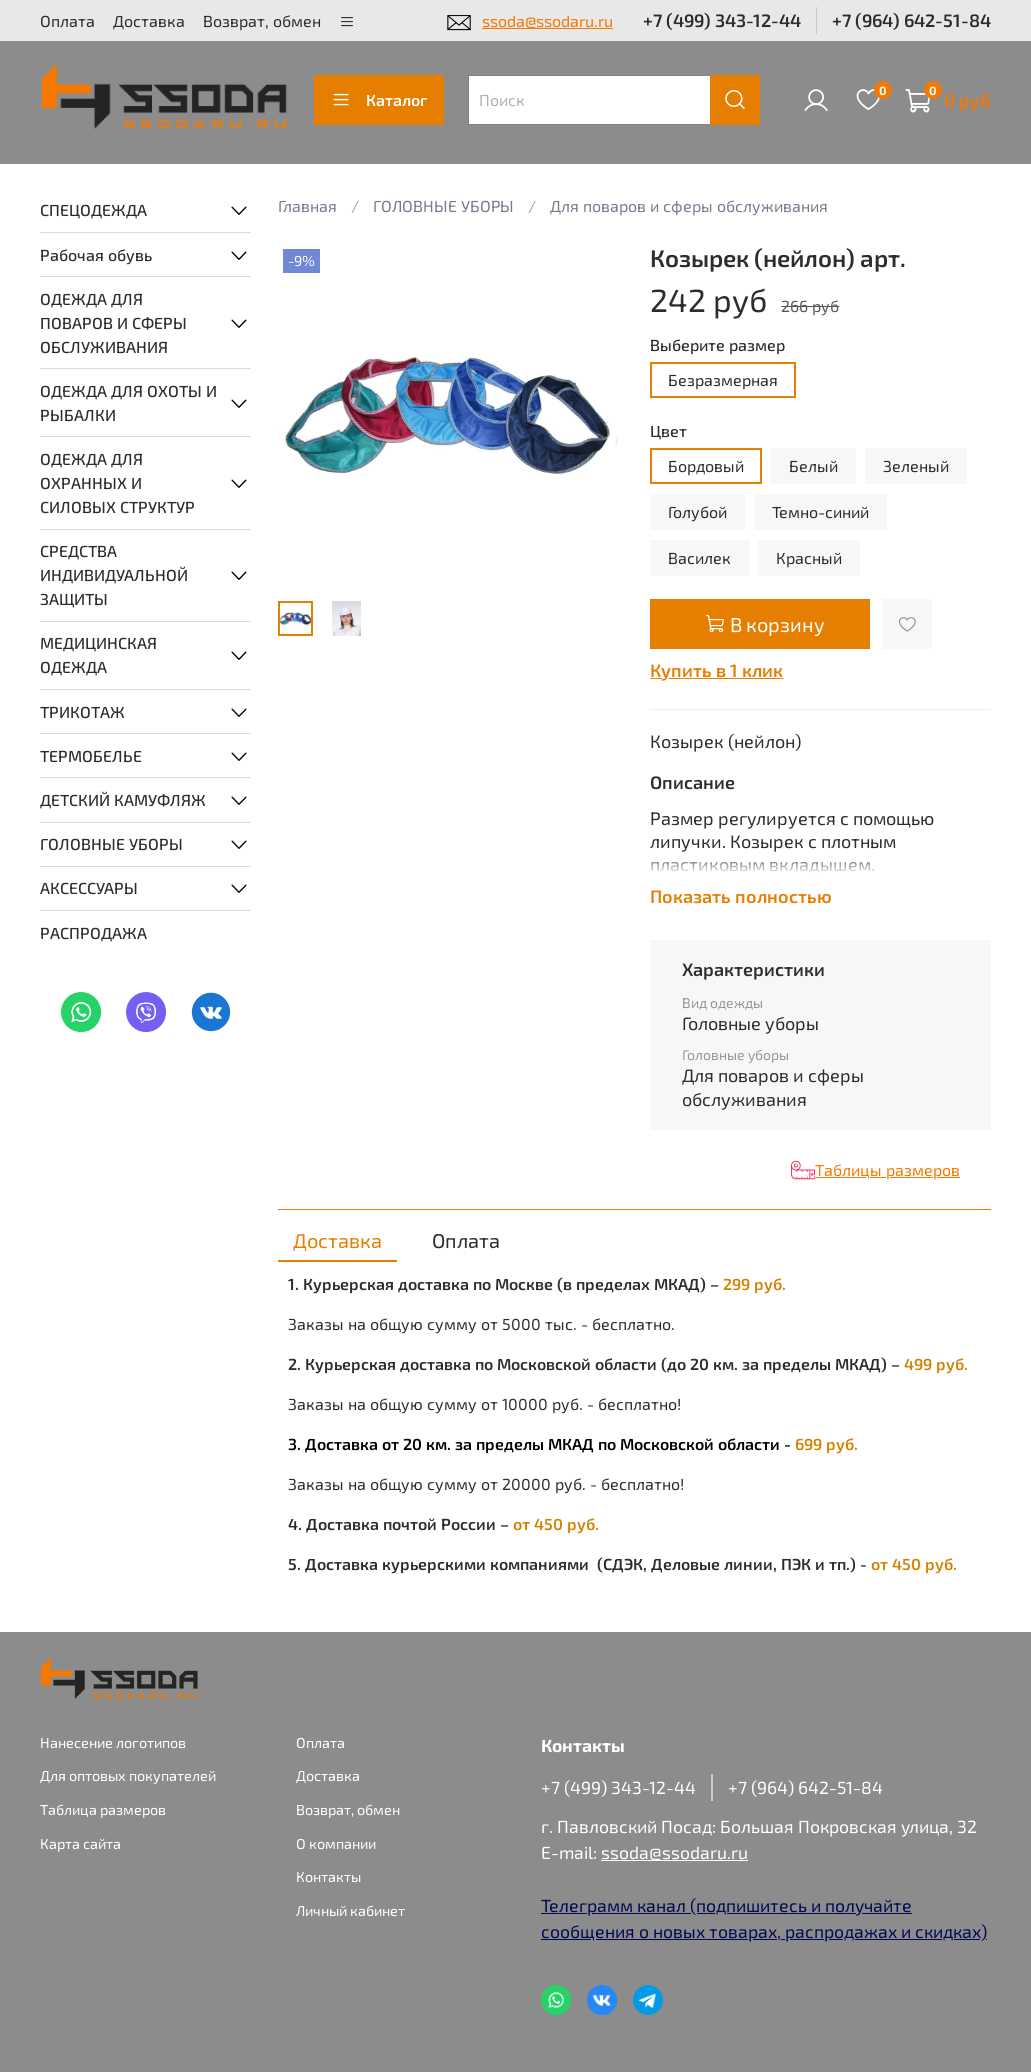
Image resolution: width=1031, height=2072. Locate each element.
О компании (336, 1843)
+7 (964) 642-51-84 (911, 20)
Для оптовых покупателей (128, 1775)
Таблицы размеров (887, 1169)
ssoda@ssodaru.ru (547, 20)
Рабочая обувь (96, 254)
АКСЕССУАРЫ (89, 887)
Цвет (668, 430)
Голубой (697, 511)
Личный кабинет (350, 1910)
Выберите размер (717, 344)
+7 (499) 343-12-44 (722, 20)
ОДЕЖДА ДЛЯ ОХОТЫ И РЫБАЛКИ (128, 402)
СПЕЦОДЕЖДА (93, 209)
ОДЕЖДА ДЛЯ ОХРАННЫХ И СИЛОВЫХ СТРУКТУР (117, 482)
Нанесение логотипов (113, 1742)
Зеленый (916, 465)
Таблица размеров (103, 1809)
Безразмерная (723, 379)
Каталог (379, 100)
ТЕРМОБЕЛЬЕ (91, 755)
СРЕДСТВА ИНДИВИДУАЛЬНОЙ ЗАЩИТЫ (114, 574)
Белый (813, 465)
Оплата (67, 20)
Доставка (149, 20)
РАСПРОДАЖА (93, 932)
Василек (699, 557)
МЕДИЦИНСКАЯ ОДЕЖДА (98, 654)
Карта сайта (80, 1843)
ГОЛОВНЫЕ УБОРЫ (111, 843)
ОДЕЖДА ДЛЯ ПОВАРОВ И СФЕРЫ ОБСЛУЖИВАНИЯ (113, 322)
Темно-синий (820, 511)
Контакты (328, 1876)
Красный (809, 557)
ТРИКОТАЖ (82, 711)
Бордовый (706, 465)
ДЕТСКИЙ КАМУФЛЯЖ (123, 799)
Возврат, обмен (262, 20)
